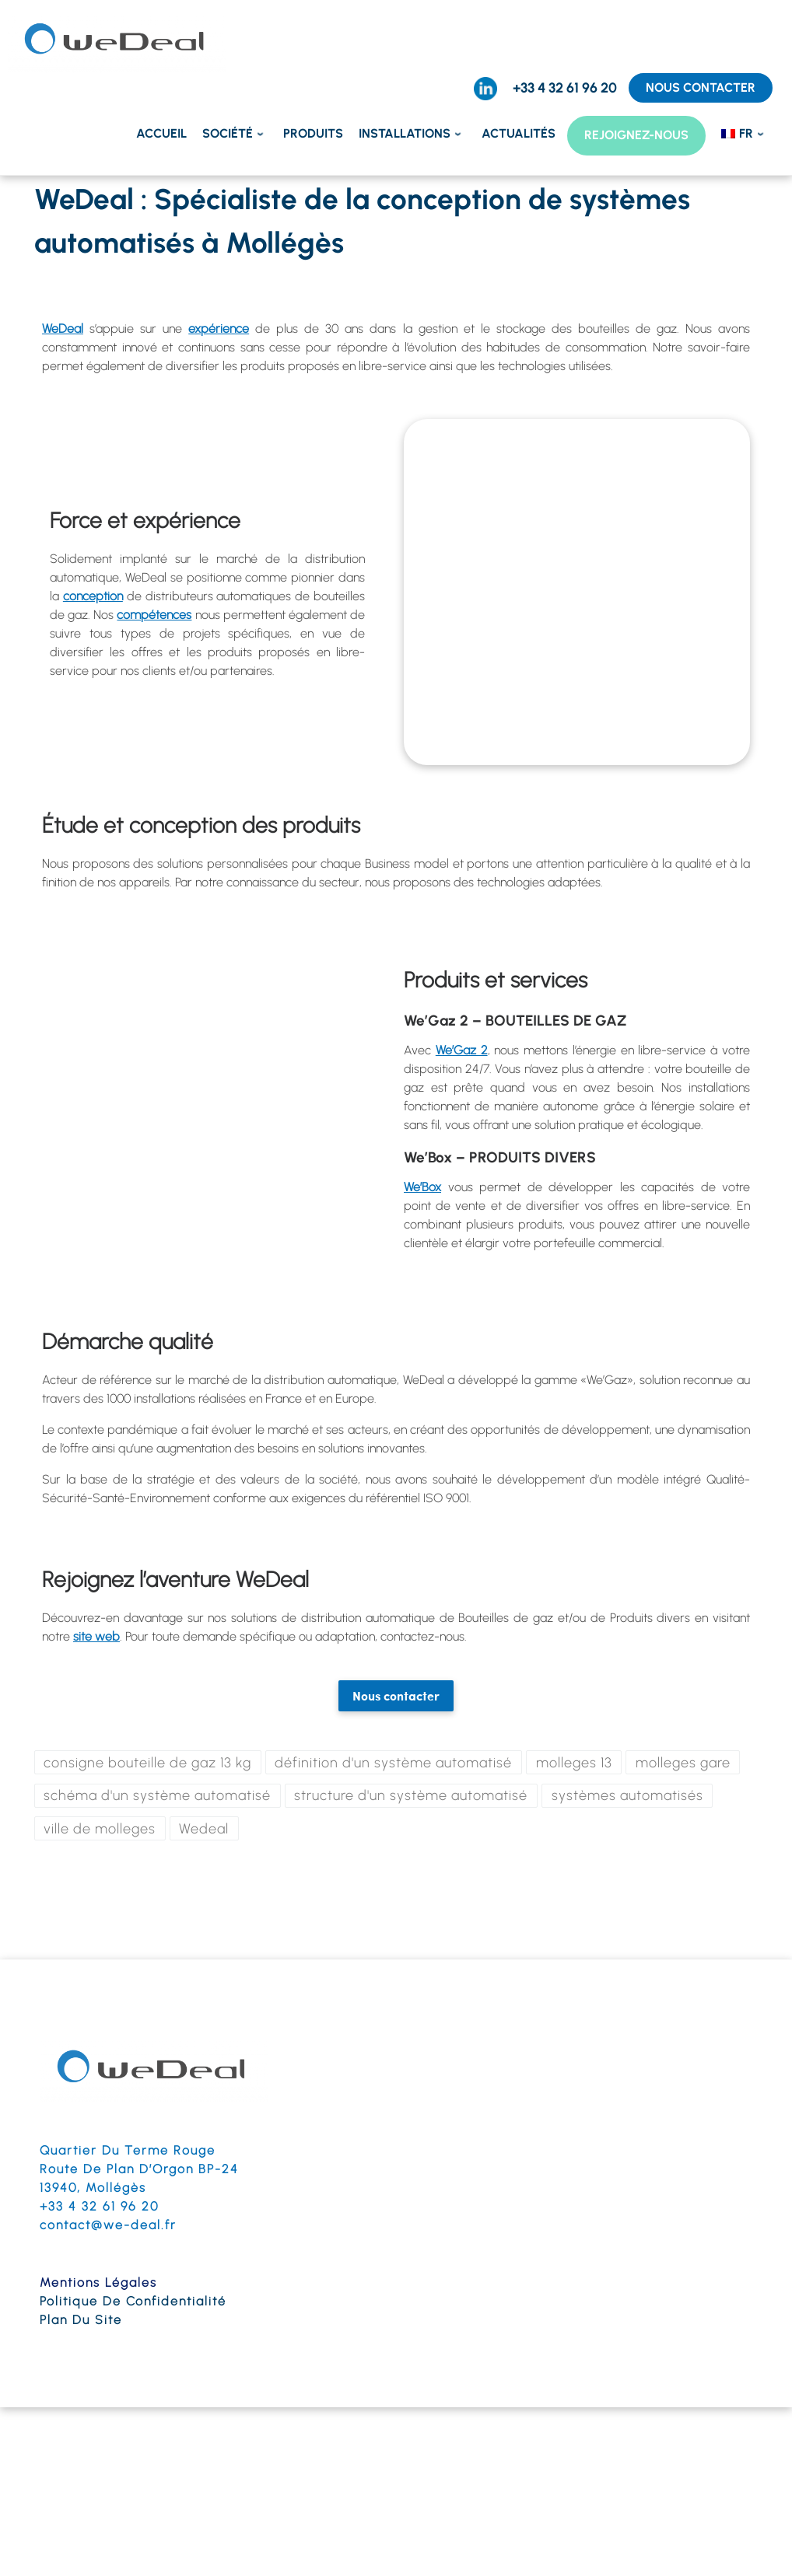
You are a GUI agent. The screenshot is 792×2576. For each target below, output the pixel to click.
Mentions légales (98, 2284)
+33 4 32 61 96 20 (99, 2207)
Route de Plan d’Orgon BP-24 (139, 2170)
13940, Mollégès (93, 2189)
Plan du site (81, 2321)
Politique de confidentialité (133, 2302)
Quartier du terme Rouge (128, 2151)
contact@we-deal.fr (108, 2226)
